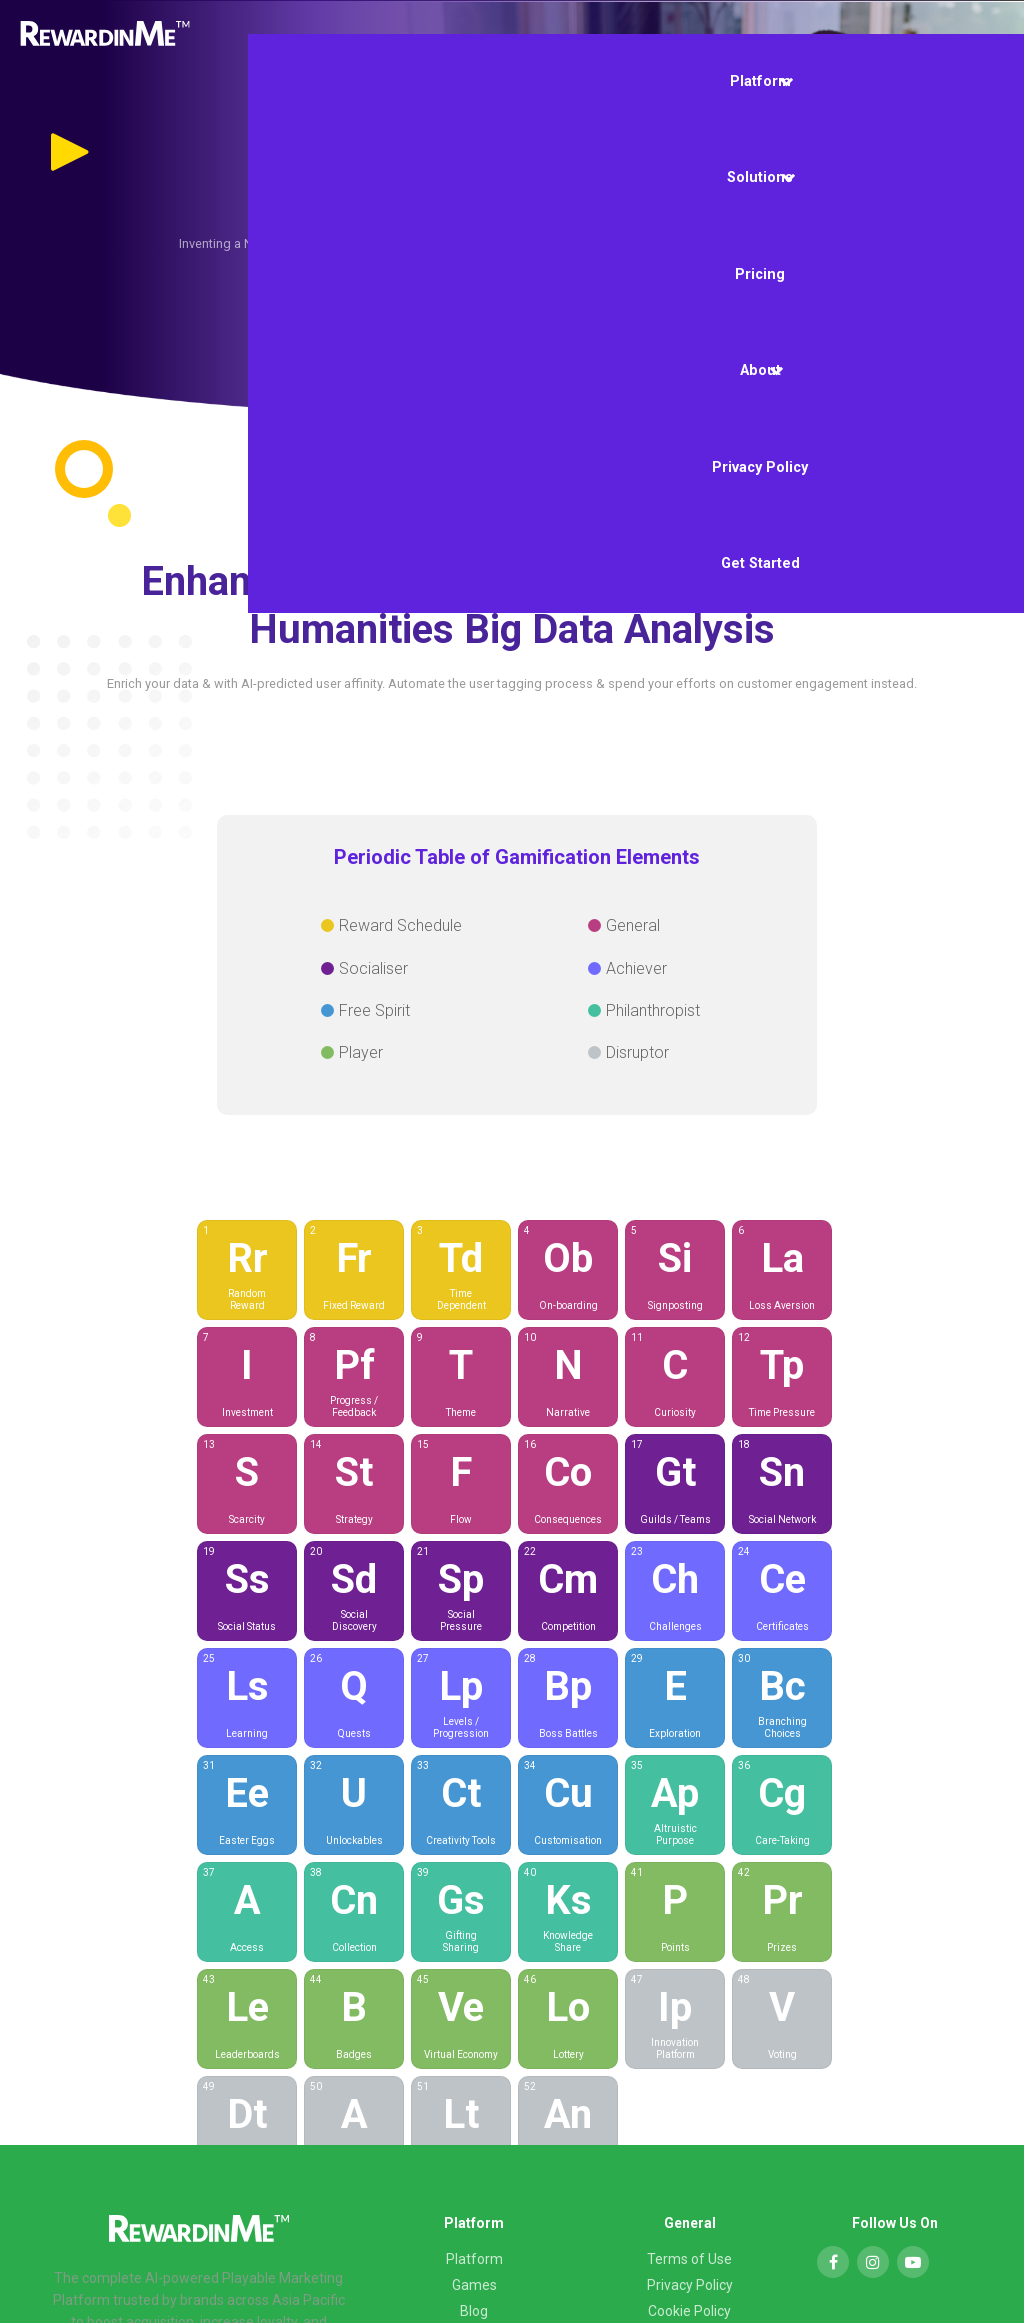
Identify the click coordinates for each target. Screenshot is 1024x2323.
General (624, 926)
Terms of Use (689, 2259)
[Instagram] (873, 2262)
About (760, 371)
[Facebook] (833, 2262)
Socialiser (364, 969)
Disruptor (628, 1053)
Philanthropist (644, 1011)
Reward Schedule (391, 926)
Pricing (760, 273)
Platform (761, 81)
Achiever (627, 969)
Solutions (761, 178)
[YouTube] (913, 2262)
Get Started (759, 563)
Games (474, 2285)
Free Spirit (365, 1011)
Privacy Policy (760, 466)
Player (352, 1053)
